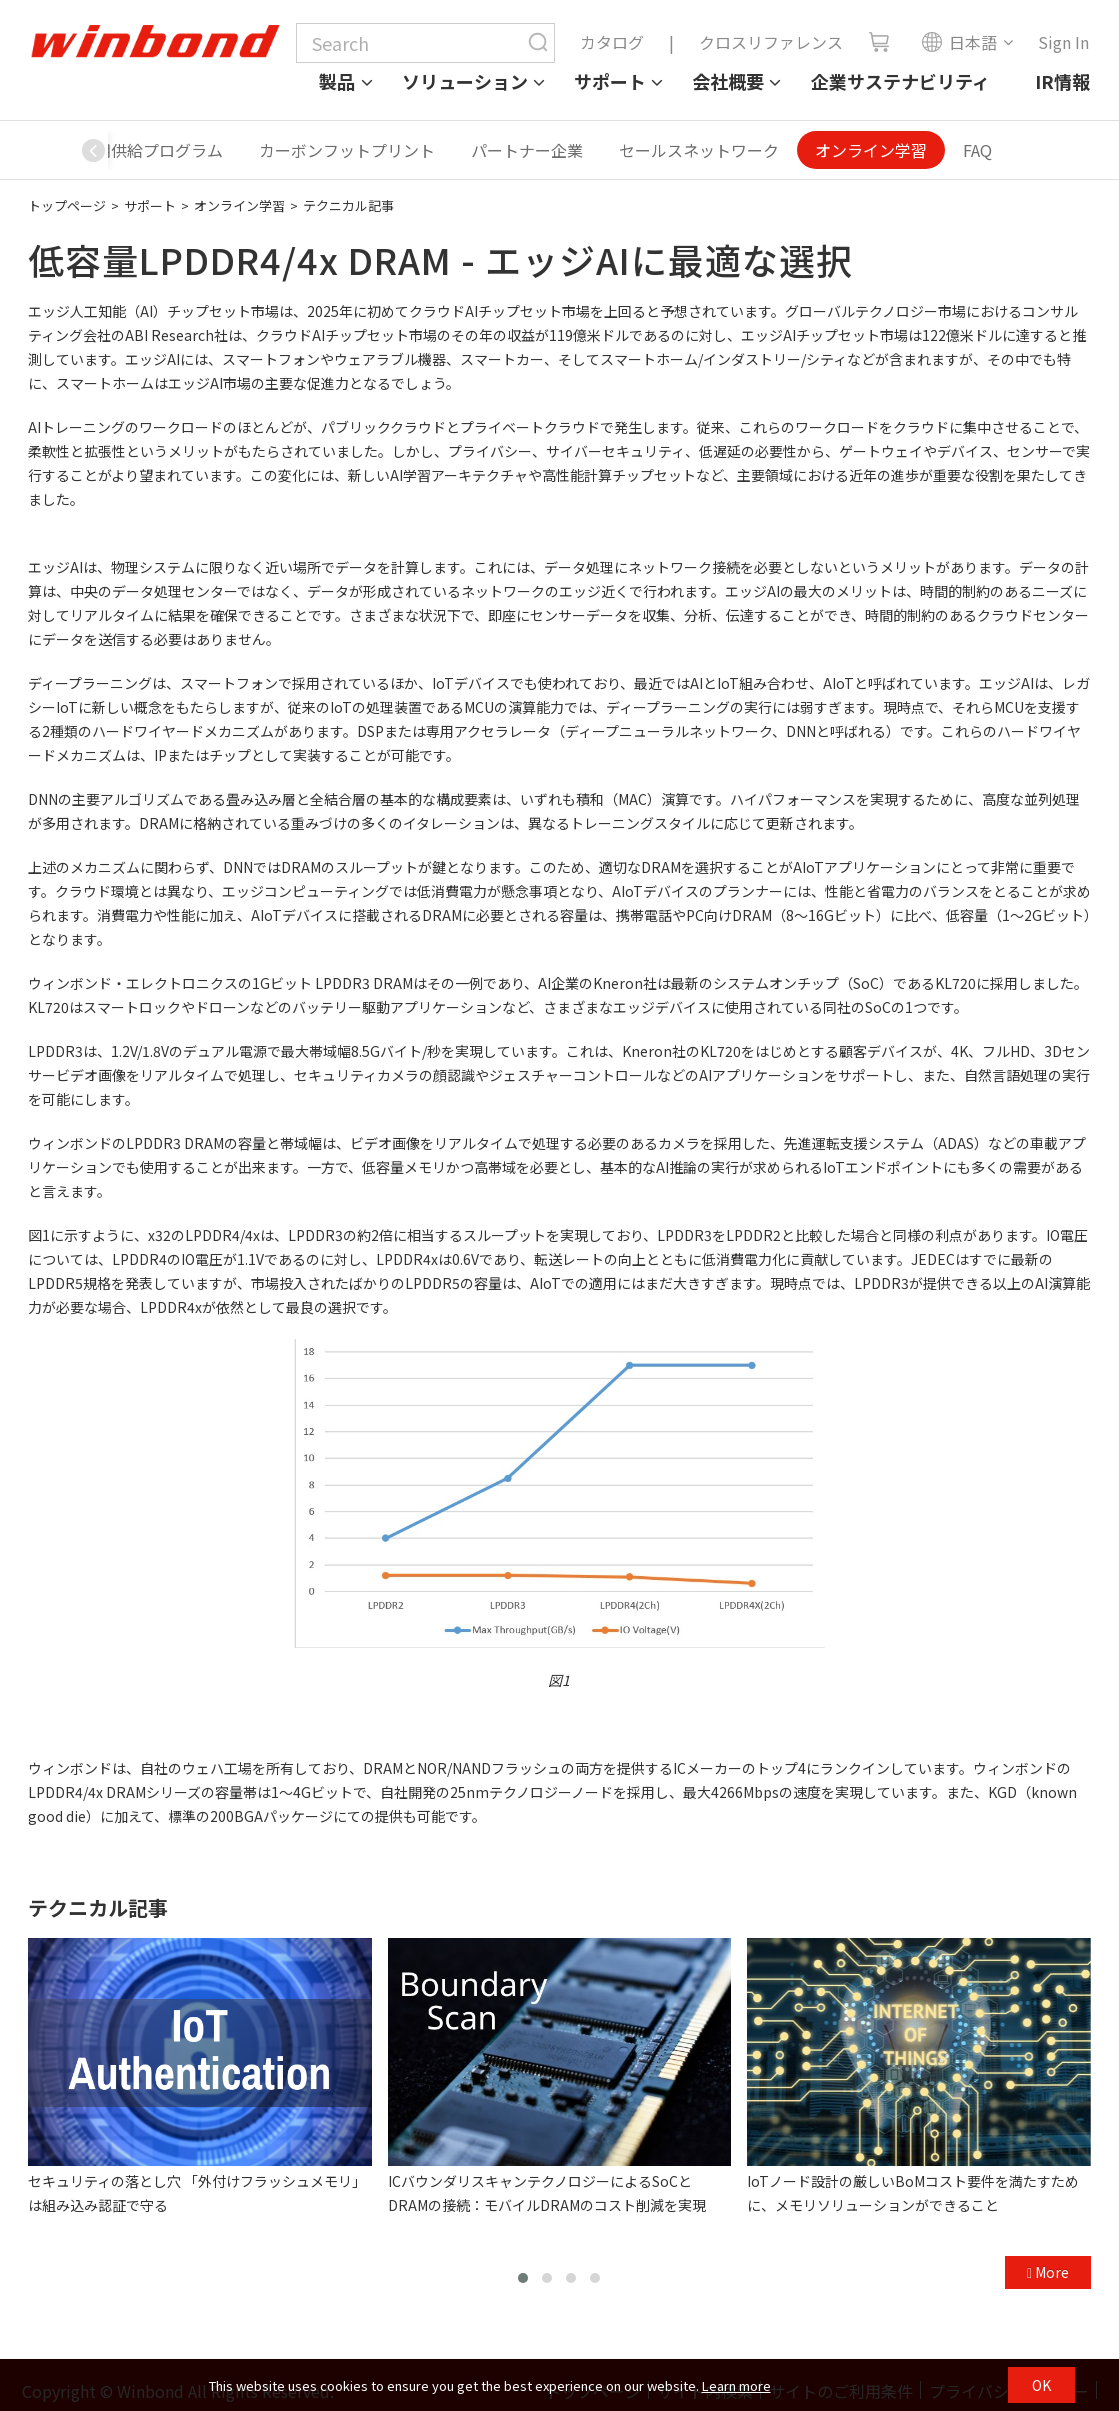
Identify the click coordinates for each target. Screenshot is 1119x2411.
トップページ (67, 205)
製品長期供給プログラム (135, 150)
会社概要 (728, 81)
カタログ (612, 42)
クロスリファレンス (771, 42)
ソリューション (465, 81)
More (1048, 2272)
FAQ (977, 150)
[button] (93, 150)
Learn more (736, 2385)
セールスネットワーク (699, 150)
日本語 (959, 42)
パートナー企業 (527, 150)
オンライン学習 (871, 150)
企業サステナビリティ (900, 81)
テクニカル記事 (348, 205)
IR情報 (1062, 81)
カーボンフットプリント (347, 150)
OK (1041, 2385)
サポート (610, 81)
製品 (337, 81)
